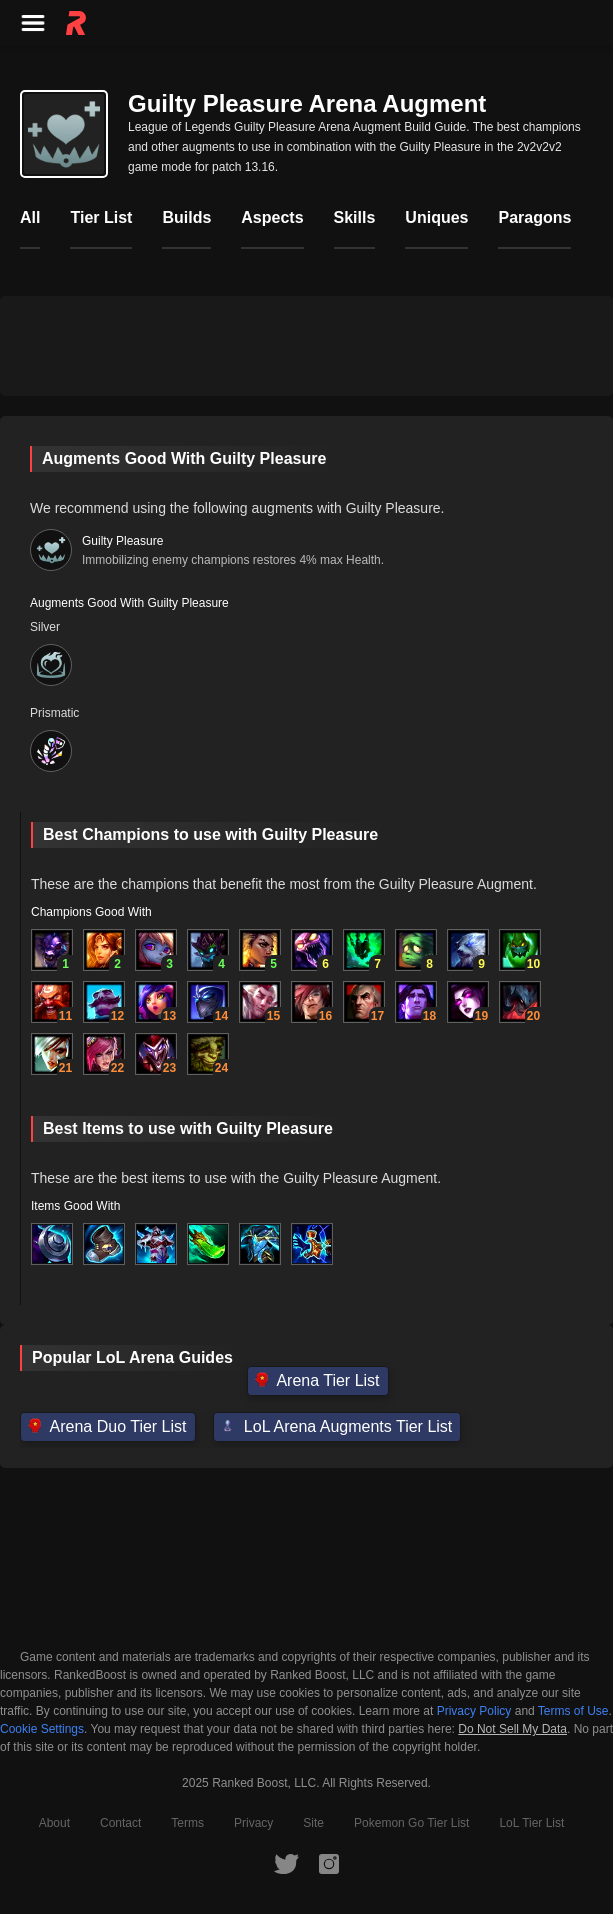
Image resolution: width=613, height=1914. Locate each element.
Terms (187, 1823)
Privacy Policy (474, 1711)
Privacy (253, 1823)
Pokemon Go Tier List (411, 1823)
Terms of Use (573, 1711)
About (54, 1823)
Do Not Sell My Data (512, 1729)
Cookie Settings (42, 1729)
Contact (120, 1823)
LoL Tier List (531, 1823)
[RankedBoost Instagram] (329, 1863)
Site (313, 1823)
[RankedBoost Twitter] (286, 1863)
